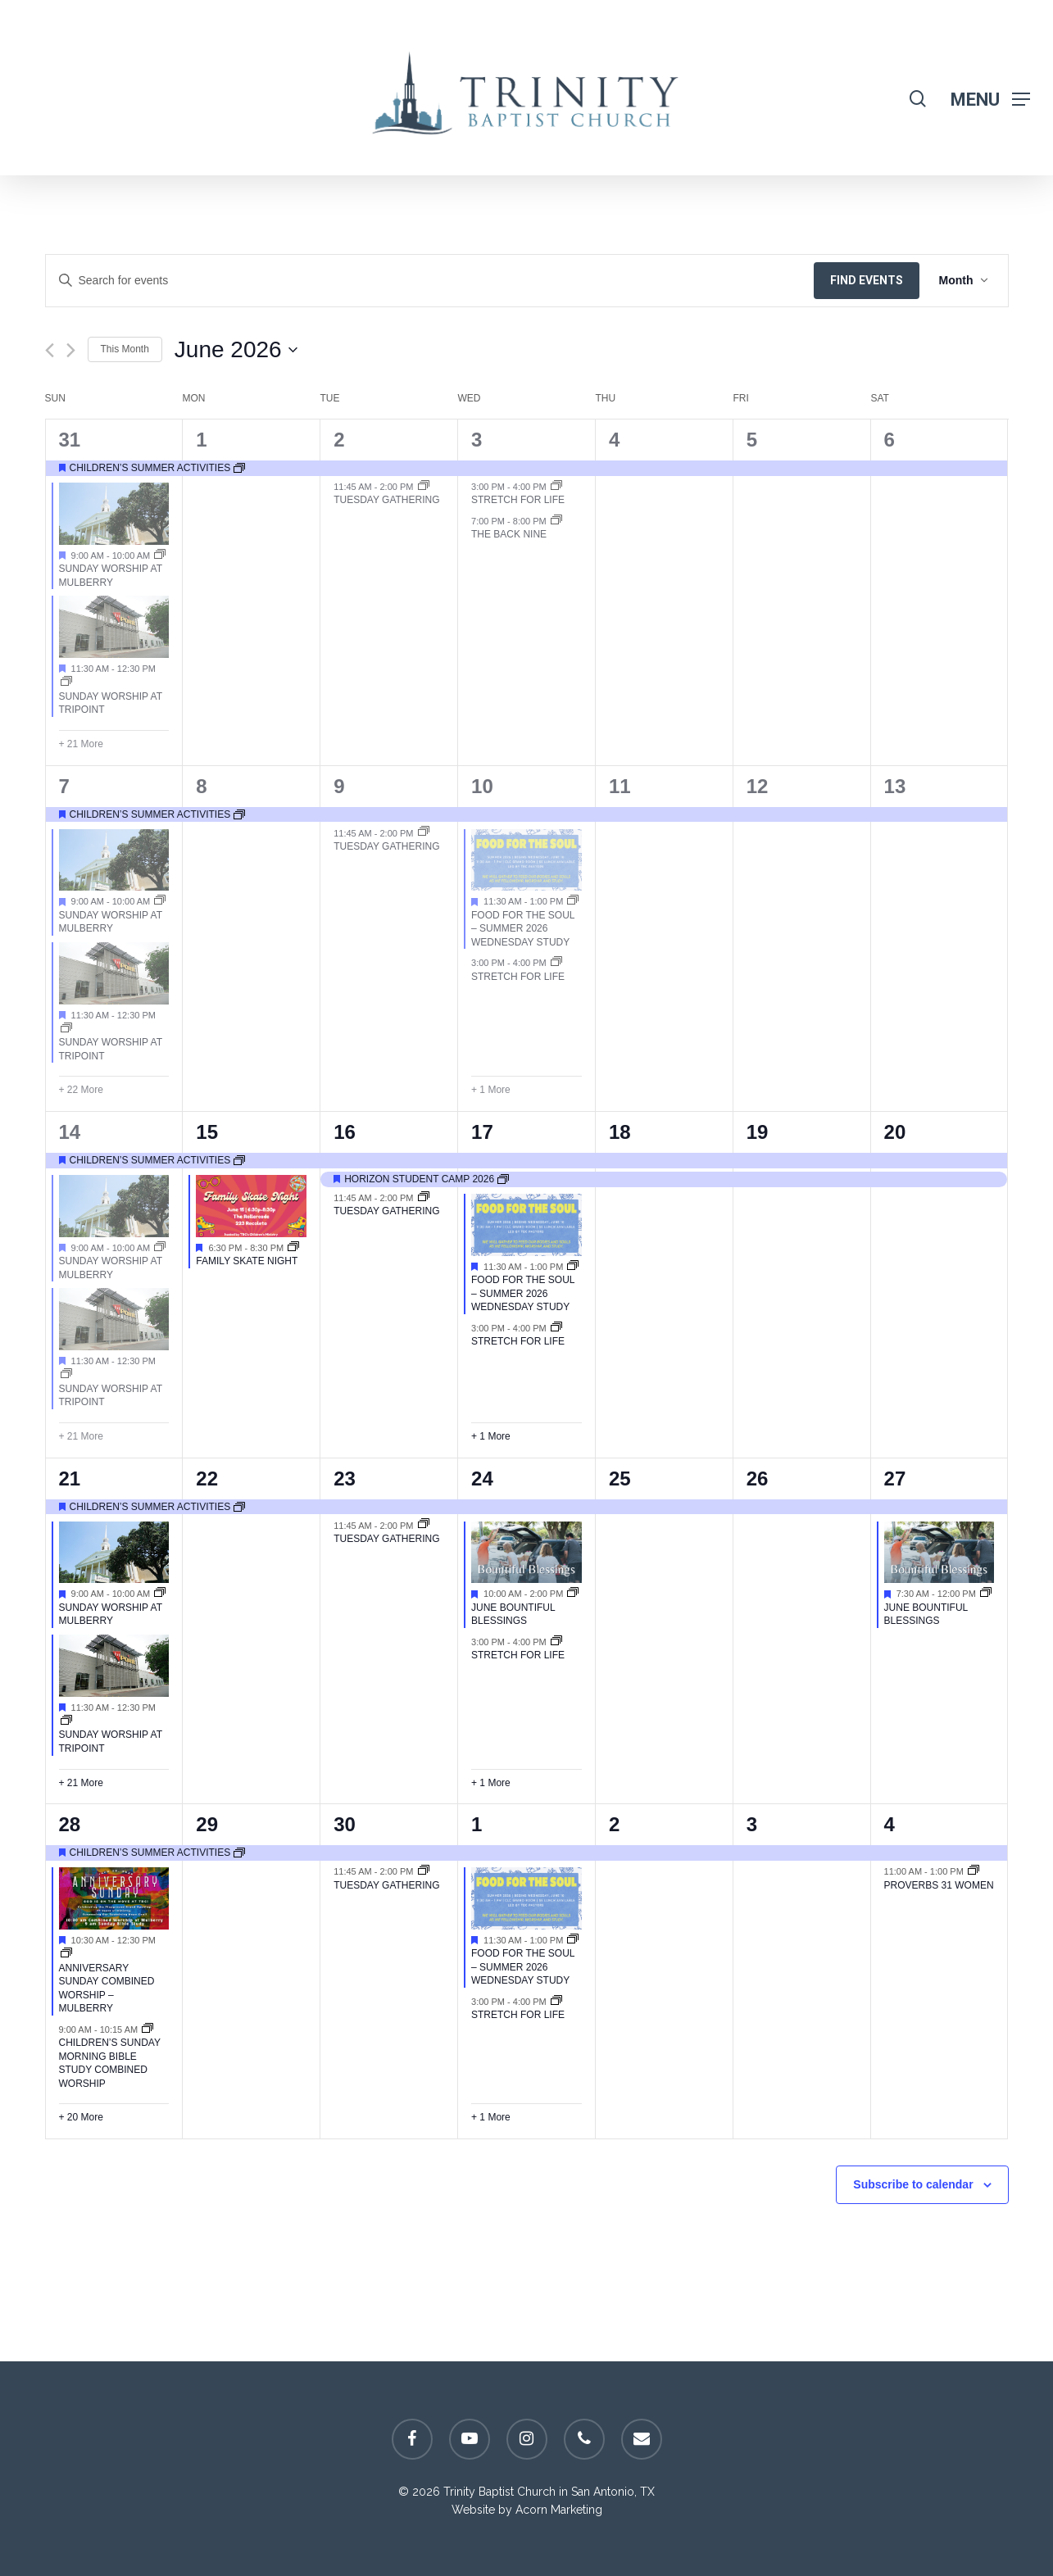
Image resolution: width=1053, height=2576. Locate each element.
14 (70, 1132)
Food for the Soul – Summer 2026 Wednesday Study (522, 928)
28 (70, 1824)
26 (758, 1478)
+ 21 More (81, 744)
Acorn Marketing (558, 2509)
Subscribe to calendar (913, 2184)
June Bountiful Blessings (513, 1614)
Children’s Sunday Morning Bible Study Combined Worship (110, 2063)
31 (70, 440)
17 (482, 1132)
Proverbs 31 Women (939, 1885)
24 (482, 1478)
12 (758, 786)
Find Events (866, 280)
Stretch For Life (518, 500)
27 (895, 1478)
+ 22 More (81, 1089)
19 (758, 1132)
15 (207, 1132)
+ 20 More (81, 2117)
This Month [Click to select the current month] (125, 349)
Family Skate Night (246, 1261)
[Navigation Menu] (990, 98)
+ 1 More (491, 1089)
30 (345, 1824)
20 (895, 1132)
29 (207, 1824)
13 (895, 786)
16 (345, 1132)
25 (620, 1478)
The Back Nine (509, 534)
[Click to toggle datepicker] (236, 349)
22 (207, 1478)
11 (620, 786)
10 (482, 786)
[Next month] (70, 350)
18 (620, 1132)
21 (70, 1478)
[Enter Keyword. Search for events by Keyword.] (430, 280)
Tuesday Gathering (386, 500)
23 (345, 1478)
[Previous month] (49, 350)
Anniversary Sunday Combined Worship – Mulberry (107, 1988)
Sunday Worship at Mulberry (110, 922)
